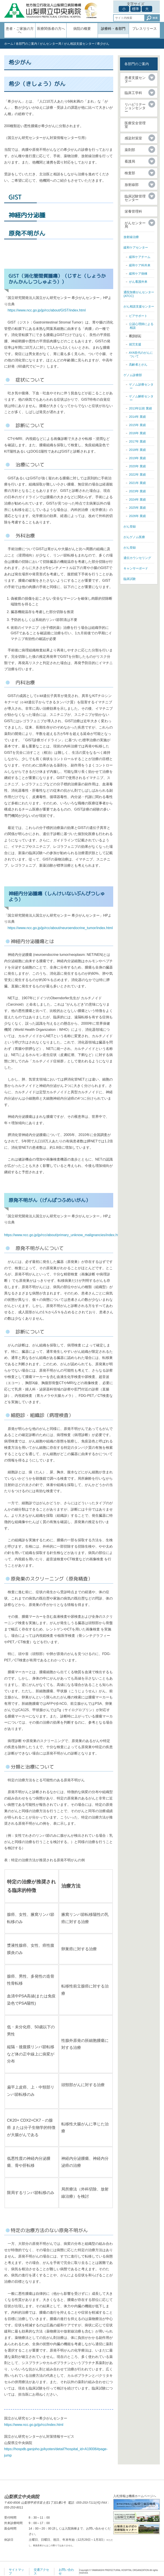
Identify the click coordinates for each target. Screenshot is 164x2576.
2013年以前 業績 (140, 408)
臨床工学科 (133, 93)
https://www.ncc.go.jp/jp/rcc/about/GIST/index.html (47, 310)
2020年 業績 (137, 466)
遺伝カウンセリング (137, 558)
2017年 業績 (137, 441)
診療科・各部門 (113, 28)
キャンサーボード (135, 568)
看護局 (130, 161)
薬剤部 (130, 150)
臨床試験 (129, 579)
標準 (135, 9)
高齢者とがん (138, 364)
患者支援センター (135, 79)
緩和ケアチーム (139, 257)
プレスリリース (144, 28)
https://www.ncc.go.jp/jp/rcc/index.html (33, 2425)
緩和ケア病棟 (138, 273)
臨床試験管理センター (135, 198)
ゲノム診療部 (132, 375)
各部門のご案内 (26, 43)
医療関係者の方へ (51, 28)
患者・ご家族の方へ (20, 30)
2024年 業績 (137, 499)
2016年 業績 (137, 433)
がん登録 (129, 526)
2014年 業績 (137, 416)
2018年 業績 (137, 450)
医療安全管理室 (135, 124)
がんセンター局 (50, 43)
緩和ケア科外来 (139, 265)
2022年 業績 (137, 474)
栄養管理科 (133, 211)
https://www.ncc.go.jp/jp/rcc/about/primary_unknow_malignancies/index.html (63, 1235)
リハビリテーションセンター (135, 108)
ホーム (8, 43)
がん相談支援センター (79, 43)
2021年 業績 (137, 483)
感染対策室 (133, 138)
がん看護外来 (138, 281)
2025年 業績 (137, 507)
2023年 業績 (137, 491)
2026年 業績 (137, 516)
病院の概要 (82, 28)
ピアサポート (138, 316)
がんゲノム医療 (134, 537)
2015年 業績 (137, 425)
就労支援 (135, 344)
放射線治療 (131, 237)
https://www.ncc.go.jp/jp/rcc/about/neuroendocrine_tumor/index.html (60, 928)
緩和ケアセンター (135, 247)
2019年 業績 (137, 458)
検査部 (130, 173)
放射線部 (132, 185)
